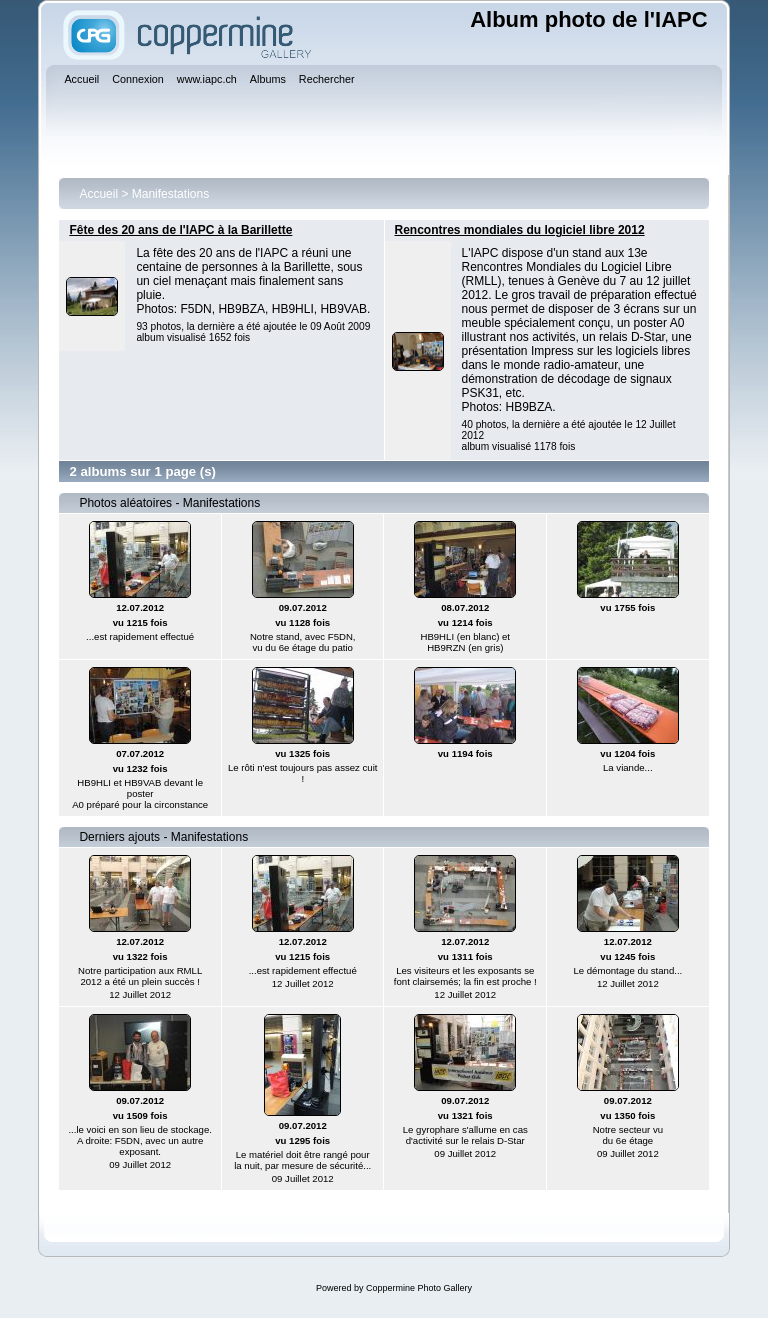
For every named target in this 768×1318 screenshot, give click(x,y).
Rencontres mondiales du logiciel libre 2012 (520, 230)
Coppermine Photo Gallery (419, 1288)
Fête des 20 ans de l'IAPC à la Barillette (180, 230)
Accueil (98, 194)
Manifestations (170, 194)
